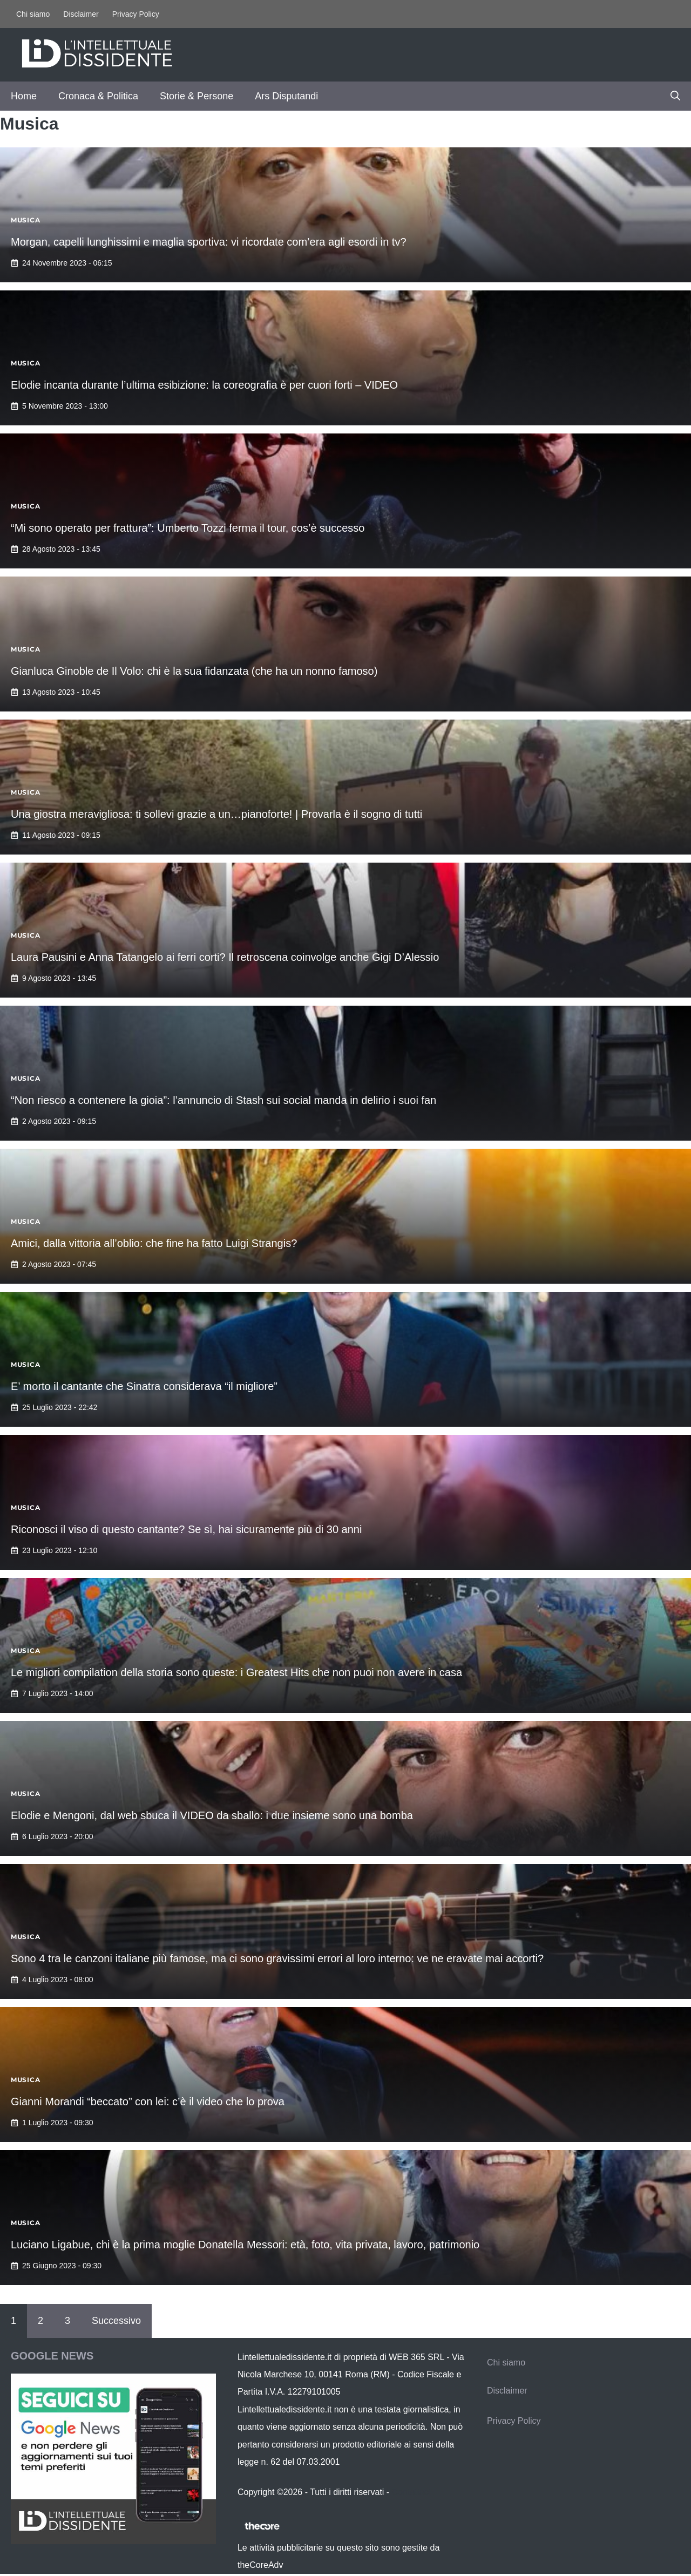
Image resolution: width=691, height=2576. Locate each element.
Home (24, 96)
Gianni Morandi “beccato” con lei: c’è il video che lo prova (147, 2101)
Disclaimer (80, 14)
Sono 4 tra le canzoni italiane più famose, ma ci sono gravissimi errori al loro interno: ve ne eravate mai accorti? (277, 1958)
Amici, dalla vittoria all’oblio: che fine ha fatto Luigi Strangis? (154, 1243)
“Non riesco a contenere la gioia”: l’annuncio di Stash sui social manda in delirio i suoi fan (223, 1100)
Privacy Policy (135, 14)
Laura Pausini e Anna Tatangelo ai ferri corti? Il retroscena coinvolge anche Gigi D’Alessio (225, 957)
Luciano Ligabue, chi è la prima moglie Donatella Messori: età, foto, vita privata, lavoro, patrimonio (245, 2244)
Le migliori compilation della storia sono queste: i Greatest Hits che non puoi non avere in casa (236, 1672)
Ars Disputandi (286, 96)
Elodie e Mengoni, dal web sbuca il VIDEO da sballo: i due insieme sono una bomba (212, 1815)
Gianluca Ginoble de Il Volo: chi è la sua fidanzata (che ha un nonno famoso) (194, 671)
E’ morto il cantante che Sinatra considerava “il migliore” (144, 1386)
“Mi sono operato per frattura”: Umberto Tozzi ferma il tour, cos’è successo (187, 528)
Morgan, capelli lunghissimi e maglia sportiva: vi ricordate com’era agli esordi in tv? (209, 242)
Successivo (116, 2320)
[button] (675, 96)
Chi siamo (33, 14)
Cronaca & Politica (98, 96)
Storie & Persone (196, 96)
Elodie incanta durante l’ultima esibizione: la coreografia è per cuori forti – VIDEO (204, 385)
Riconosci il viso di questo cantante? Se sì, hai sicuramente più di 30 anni (186, 1529)
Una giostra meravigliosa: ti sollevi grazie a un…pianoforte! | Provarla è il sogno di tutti (216, 814)
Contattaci (411, 2492)
